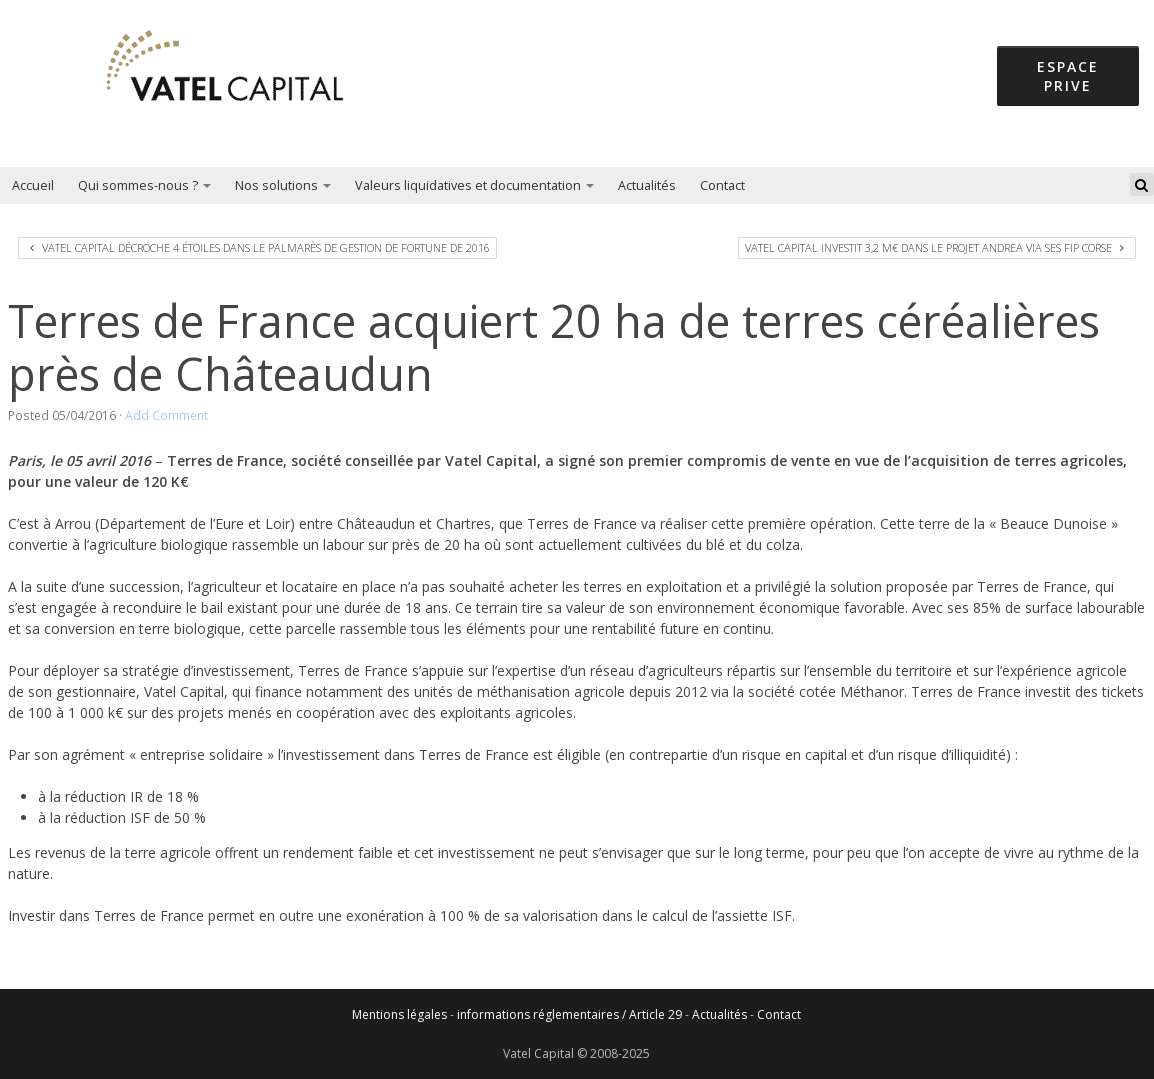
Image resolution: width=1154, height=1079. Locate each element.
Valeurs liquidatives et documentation (474, 185)
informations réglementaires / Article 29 (569, 1014)
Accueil (33, 185)
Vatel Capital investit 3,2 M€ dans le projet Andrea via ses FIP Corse (934, 247)
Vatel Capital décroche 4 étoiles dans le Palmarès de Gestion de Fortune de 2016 (260, 247)
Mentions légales (399, 1014)
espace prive (1068, 76)
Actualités (647, 185)
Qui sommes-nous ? (144, 185)
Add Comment (166, 415)
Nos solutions (283, 185)
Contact (722, 185)
